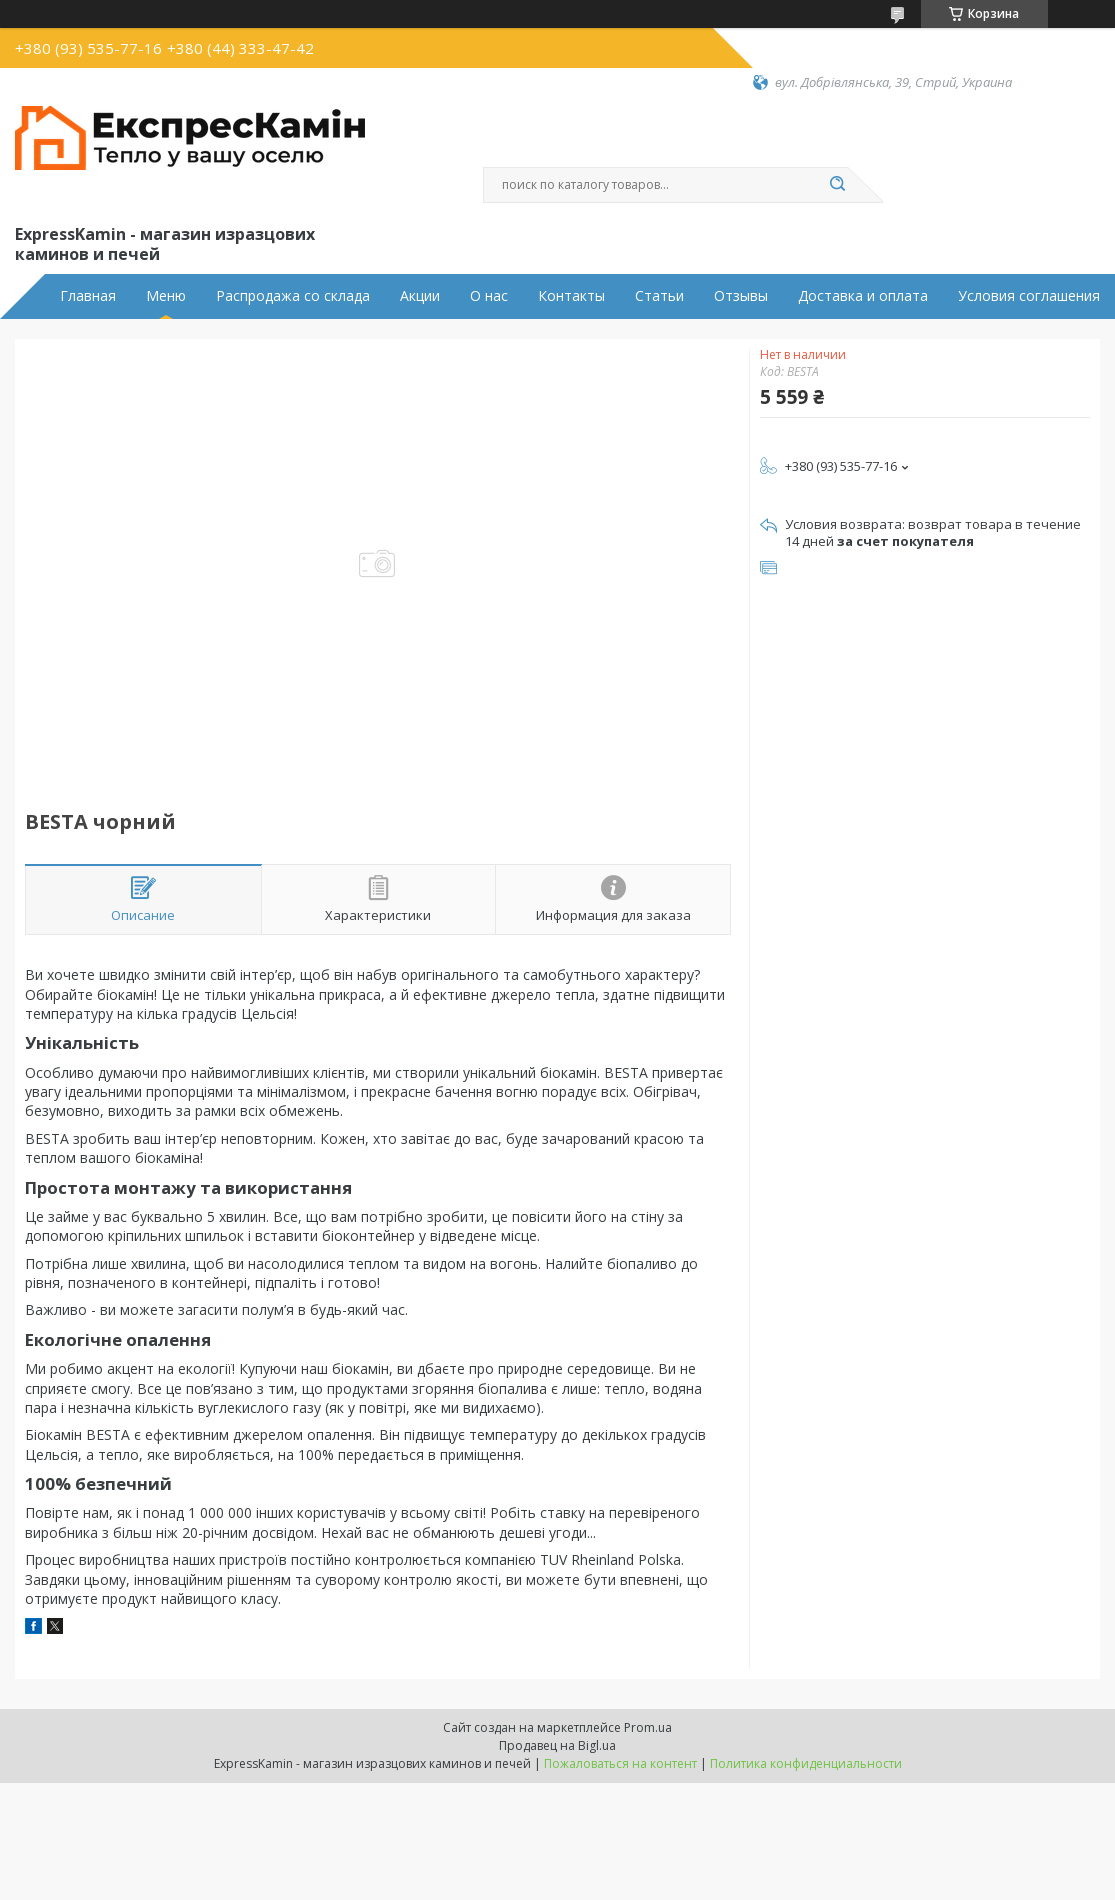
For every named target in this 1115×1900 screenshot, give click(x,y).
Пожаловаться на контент (620, 1763)
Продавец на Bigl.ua (557, 1745)
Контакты (571, 296)
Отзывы (741, 296)
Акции (420, 296)
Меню (166, 296)
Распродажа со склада (293, 296)
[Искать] (838, 185)
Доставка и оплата (863, 296)
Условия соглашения (1029, 296)
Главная (88, 296)
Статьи (659, 296)
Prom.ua (648, 1727)
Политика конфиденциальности (806, 1763)
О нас (489, 296)
